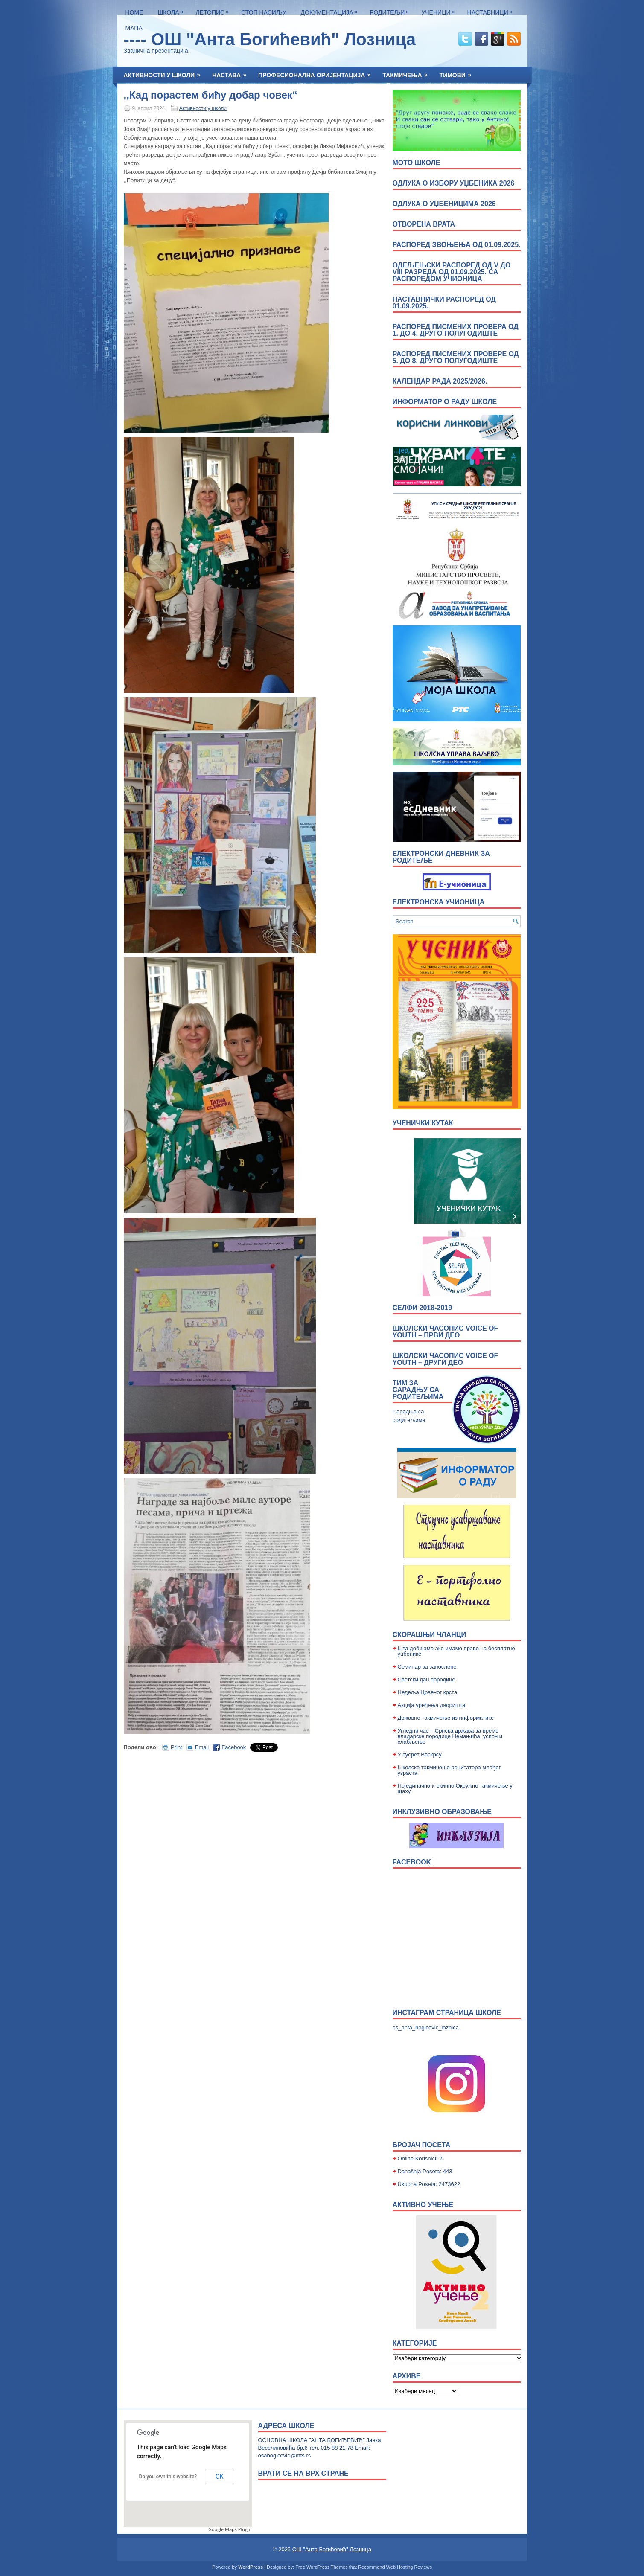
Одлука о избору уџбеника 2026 (454, 183)
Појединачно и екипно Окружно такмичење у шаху (455, 1788)
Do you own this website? (168, 2477)
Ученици (440, 10)
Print (176, 1747)
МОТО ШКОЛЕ (416, 162)
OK (219, 2476)
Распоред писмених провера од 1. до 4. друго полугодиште (456, 330)
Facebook (233, 1747)
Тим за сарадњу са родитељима (418, 1389)
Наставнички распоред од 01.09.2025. (444, 303)
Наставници (492, 10)
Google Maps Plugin (230, 2529)
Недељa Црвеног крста (428, 1692)
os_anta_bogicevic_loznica (426, 2027)
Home (134, 12)
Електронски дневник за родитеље (441, 857)
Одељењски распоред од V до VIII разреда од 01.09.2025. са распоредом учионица (452, 272)
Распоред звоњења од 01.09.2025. (457, 244)
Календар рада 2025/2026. (440, 381)
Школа (173, 10)
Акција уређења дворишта (432, 1705)
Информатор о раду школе (445, 401)
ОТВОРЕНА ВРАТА (424, 224)
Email (202, 1747)
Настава (232, 73)
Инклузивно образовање (442, 1811)
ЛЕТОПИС (214, 10)
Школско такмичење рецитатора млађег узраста (449, 1770)
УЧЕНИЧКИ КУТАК (423, 1123)
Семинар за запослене (427, 1666)
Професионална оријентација (317, 73)
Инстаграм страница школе (447, 2012)
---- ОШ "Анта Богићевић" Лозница (270, 39)
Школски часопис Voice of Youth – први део (445, 1332)
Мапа (134, 28)
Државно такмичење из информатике (446, 1718)
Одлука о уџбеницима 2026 (444, 203)
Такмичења (407, 73)
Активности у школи (165, 73)
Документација (331, 10)
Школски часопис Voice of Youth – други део (445, 1359)
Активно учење (423, 2204)
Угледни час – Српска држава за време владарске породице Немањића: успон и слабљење (450, 1736)
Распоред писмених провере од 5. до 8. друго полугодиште (456, 357)
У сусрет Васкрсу (420, 1754)
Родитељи (391, 10)
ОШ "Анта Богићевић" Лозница (331, 2549)
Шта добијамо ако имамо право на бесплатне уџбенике (456, 1651)
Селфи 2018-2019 (422, 1307)
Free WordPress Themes (321, 2567)
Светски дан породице (426, 1679)
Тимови (458, 73)
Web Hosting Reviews (409, 2567)
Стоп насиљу (263, 12)
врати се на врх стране (303, 2473)
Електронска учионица (439, 902)
